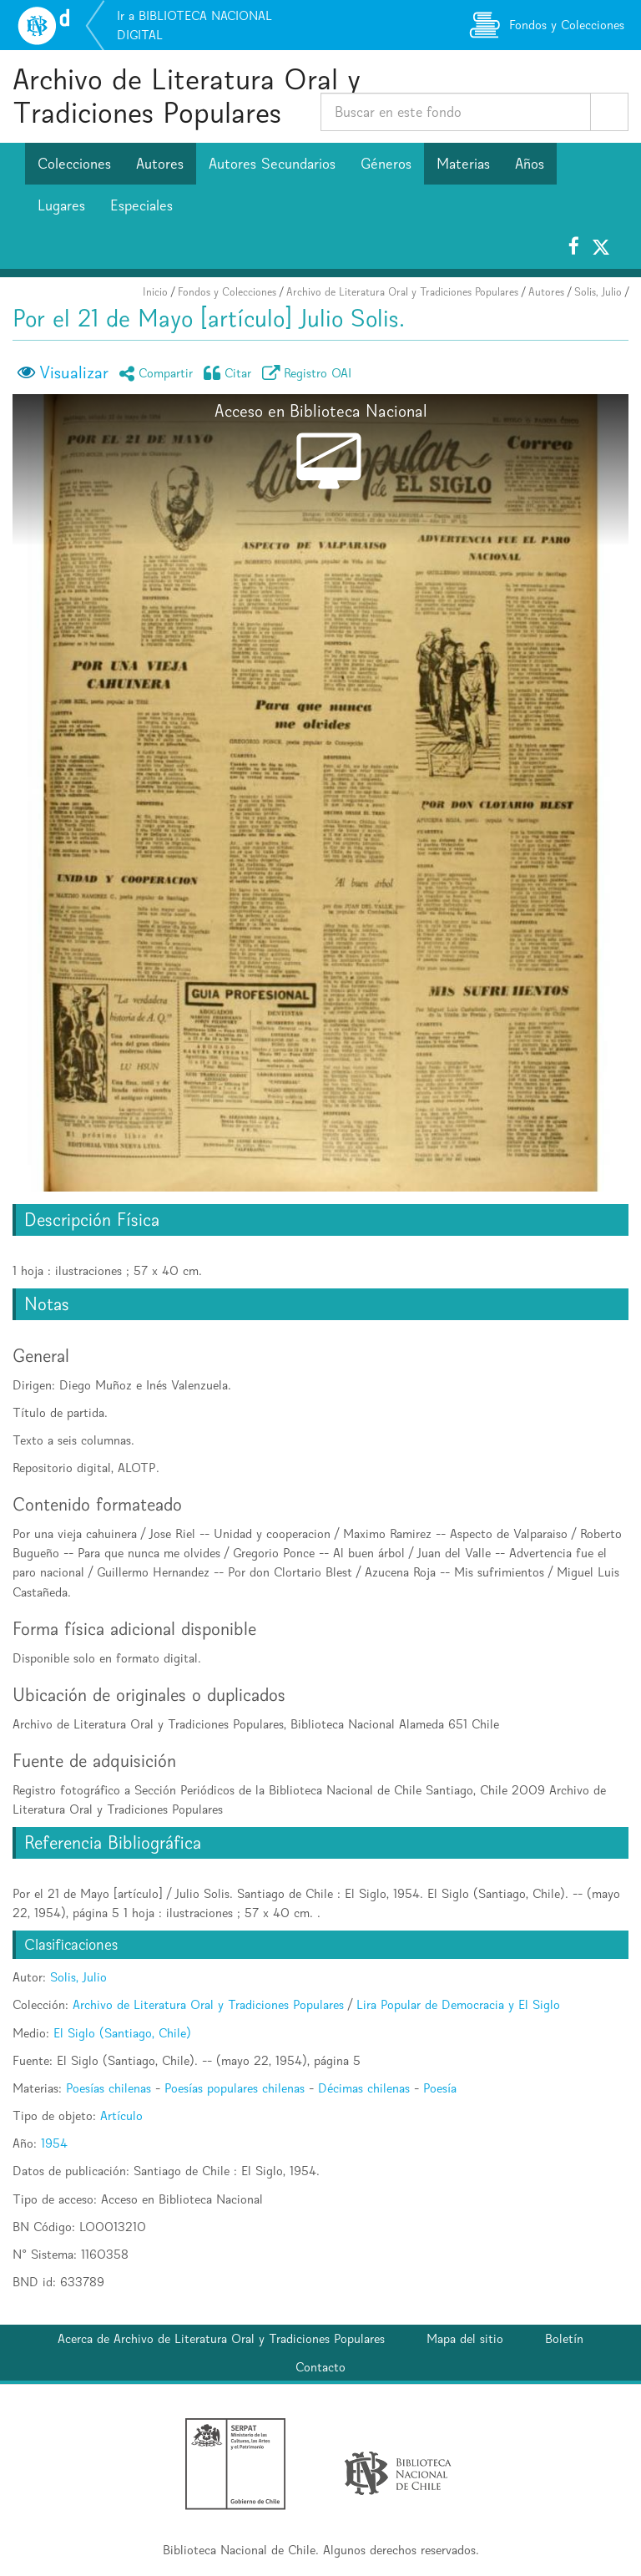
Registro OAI (309, 373)
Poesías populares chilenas (234, 2088)
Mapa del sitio (464, 2338)
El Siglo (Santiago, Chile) (122, 2033)
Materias (463, 163)
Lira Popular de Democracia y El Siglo (458, 2004)
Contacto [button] (320, 2367)
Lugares (61, 205)
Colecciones (74, 163)
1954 (54, 2143)
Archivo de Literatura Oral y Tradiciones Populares (187, 95)
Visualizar (74, 372)
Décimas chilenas (364, 2088)
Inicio (155, 292)
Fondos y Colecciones (227, 292)
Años (529, 163)
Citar (230, 373)
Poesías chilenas (108, 2088)
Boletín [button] (564, 2338)
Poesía (440, 2088)
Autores (160, 163)
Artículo (121, 2115)
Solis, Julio (598, 292)
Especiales (141, 205)
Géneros (386, 163)
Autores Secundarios (272, 163)
